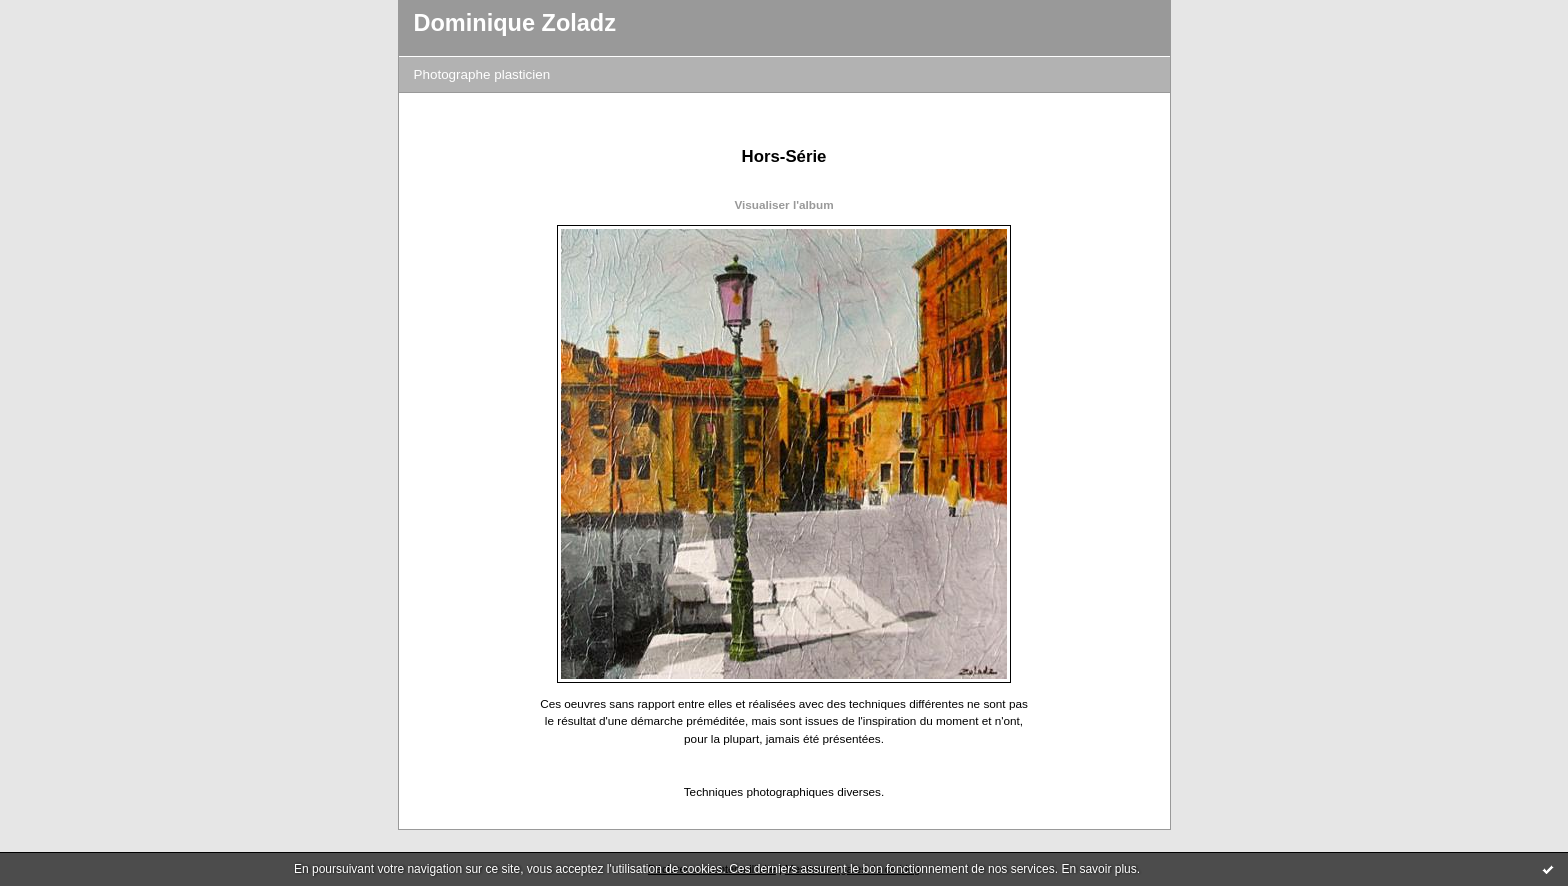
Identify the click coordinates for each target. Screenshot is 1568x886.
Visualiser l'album (783, 204)
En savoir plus (1098, 869)
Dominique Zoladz (515, 23)
